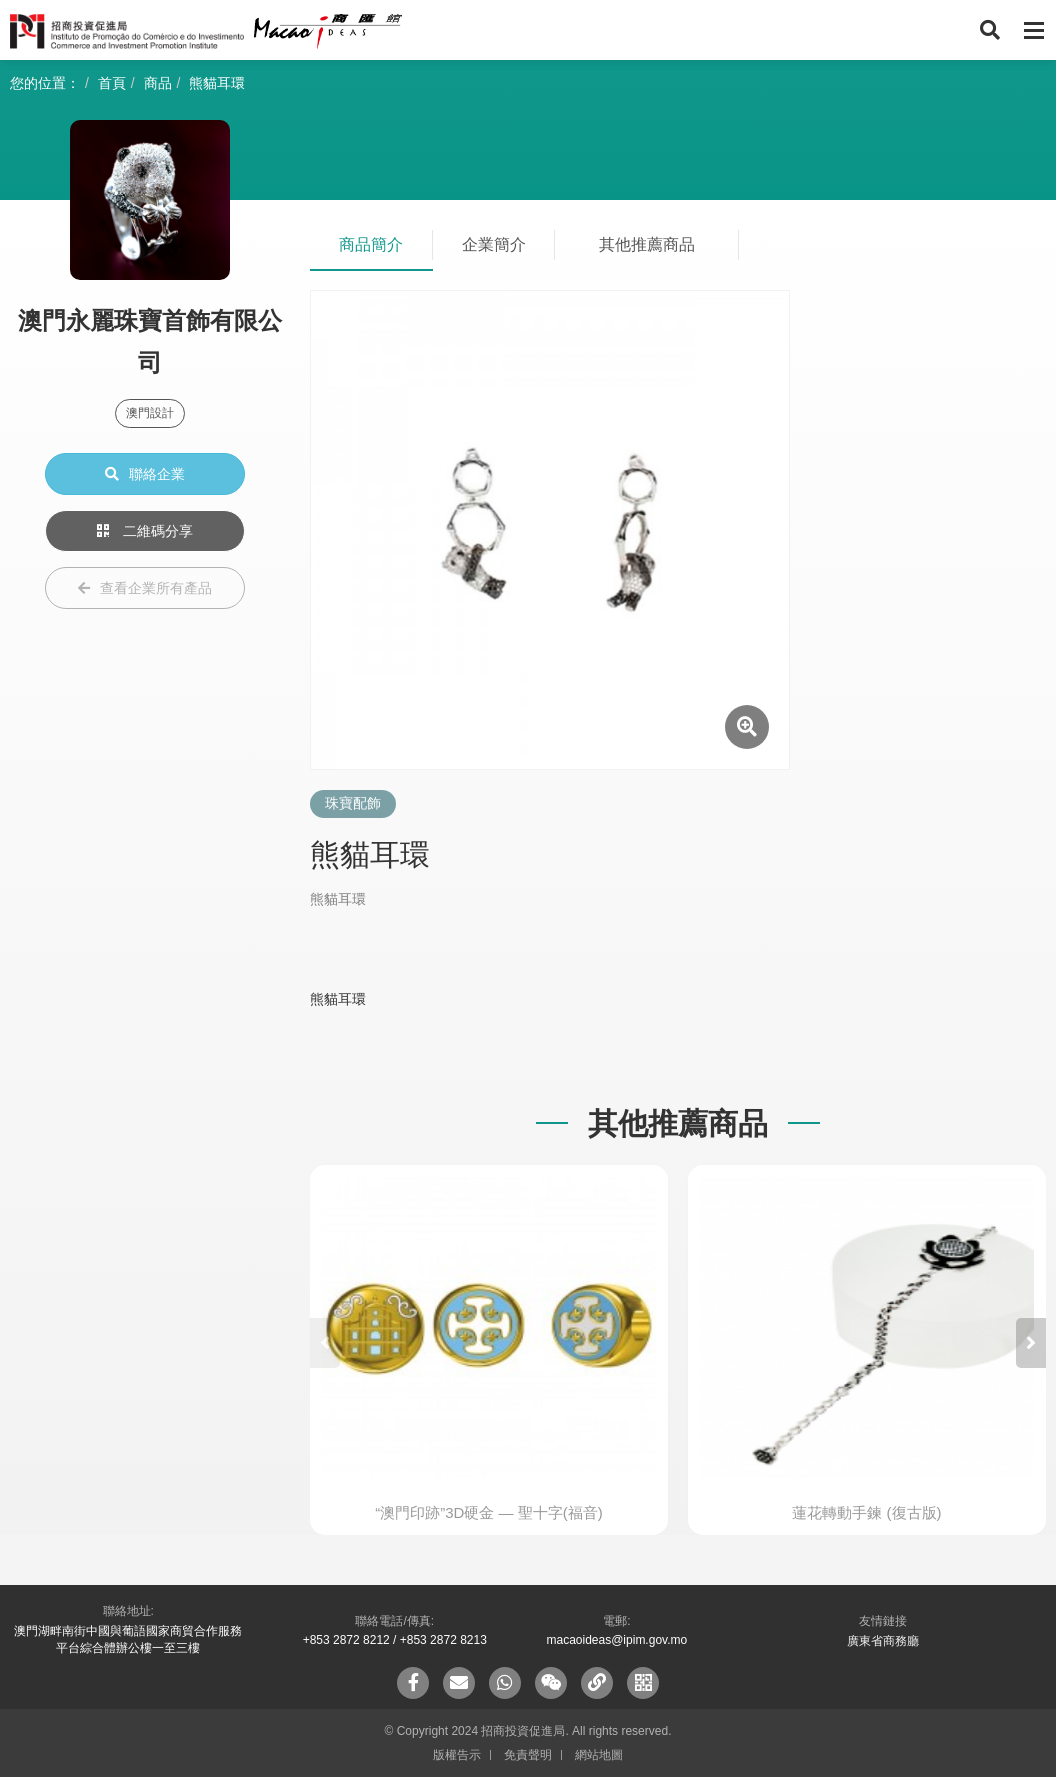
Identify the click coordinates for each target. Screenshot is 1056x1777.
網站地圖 (599, 1755)
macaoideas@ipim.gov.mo (616, 1640)
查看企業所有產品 (145, 588)
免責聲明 (528, 1755)
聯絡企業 (145, 474)
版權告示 (457, 1755)
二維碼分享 (145, 531)
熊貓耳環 (217, 83)
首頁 (112, 83)
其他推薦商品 (647, 244)
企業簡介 (494, 244)
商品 (158, 83)
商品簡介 (371, 244)
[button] (1031, 1343)
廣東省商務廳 (883, 1641)
